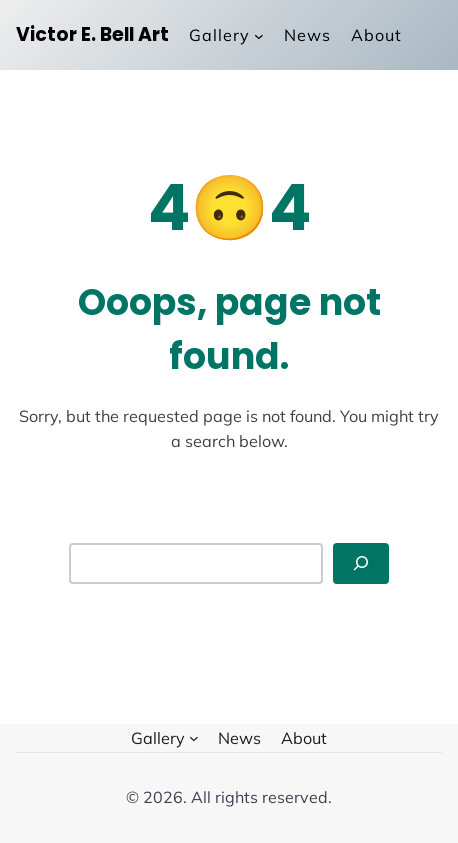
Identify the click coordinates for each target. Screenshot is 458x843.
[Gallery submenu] (226, 35)
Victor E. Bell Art (92, 34)
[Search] (361, 563)
